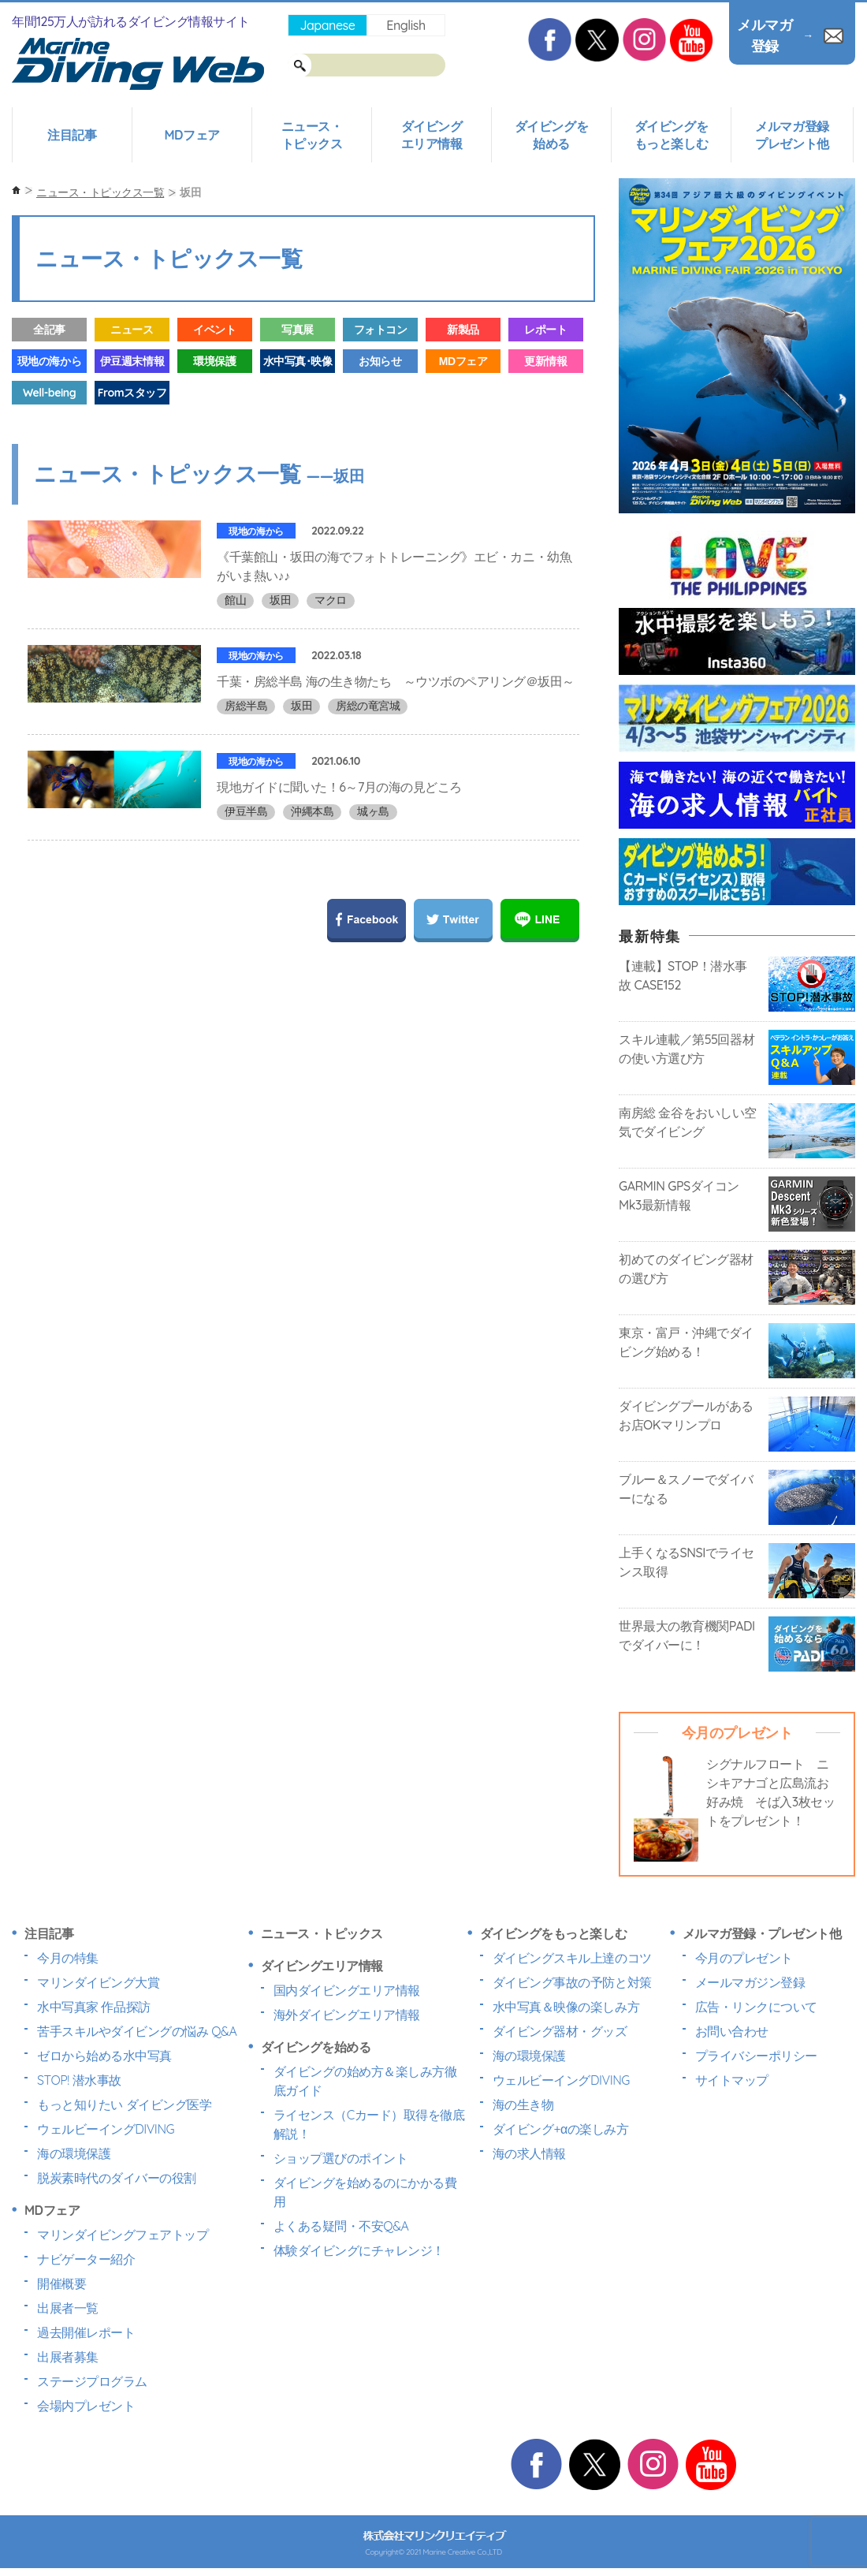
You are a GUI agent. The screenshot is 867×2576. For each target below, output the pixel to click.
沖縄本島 (312, 866)
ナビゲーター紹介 (86, 2259)
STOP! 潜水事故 (79, 2080)
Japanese (327, 25)
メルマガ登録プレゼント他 (791, 134)
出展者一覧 (68, 2308)
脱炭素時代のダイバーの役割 (116, 2178)
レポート (545, 329)
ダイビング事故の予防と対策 (572, 1982)
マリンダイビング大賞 (98, 1982)
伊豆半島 (246, 866)
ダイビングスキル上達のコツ (572, 1958)
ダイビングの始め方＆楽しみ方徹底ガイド (365, 2080)
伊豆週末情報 (132, 361)
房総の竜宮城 (368, 724)
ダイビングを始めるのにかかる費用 (365, 2192)
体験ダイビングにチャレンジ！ (359, 2250)
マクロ (330, 600)
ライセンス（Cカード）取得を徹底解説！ (369, 2124)
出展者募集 (68, 2357)
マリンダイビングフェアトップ (122, 2234)
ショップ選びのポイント (340, 2158)
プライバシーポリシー (756, 2055)
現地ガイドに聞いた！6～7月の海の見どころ (339, 842)
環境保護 (214, 361)
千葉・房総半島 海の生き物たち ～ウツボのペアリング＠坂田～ (396, 699)
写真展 (297, 329)
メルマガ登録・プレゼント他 (762, 1933)
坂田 (280, 600)
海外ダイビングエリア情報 (346, 2014)
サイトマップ (731, 2080)
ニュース (131, 329)
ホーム (16, 190)
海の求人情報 (529, 2153)
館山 (235, 600)
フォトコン (380, 329)
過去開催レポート (86, 2332)
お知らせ (380, 361)
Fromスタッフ (132, 393)
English (405, 25)
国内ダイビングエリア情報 (346, 1990)
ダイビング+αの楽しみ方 (560, 2129)
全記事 (49, 329)
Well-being (49, 393)
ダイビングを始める (551, 134)
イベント (214, 329)
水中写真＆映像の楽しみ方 (566, 2007)
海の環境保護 (73, 2153)
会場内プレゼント (86, 2406)
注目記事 (71, 135)
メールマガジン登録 (750, 1982)
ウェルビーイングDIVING (105, 2129)
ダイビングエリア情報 (432, 134)
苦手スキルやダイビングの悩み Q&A (136, 2031)
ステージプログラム (92, 2381)
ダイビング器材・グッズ (560, 2031)
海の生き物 (523, 2104)
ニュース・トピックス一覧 (100, 192)
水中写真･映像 (298, 361)
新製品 (463, 329)
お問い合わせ (731, 2031)
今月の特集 (68, 1958)
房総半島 (246, 724)
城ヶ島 (373, 866)
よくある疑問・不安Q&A (341, 2226)
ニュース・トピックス (312, 134)
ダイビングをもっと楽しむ (671, 134)
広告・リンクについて (756, 2007)
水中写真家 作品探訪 (94, 2007)
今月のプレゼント (744, 1958)
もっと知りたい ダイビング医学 (124, 2104)
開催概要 (61, 2283)
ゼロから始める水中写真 (104, 2055)
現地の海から (49, 361)
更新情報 (545, 361)
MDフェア (191, 135)
